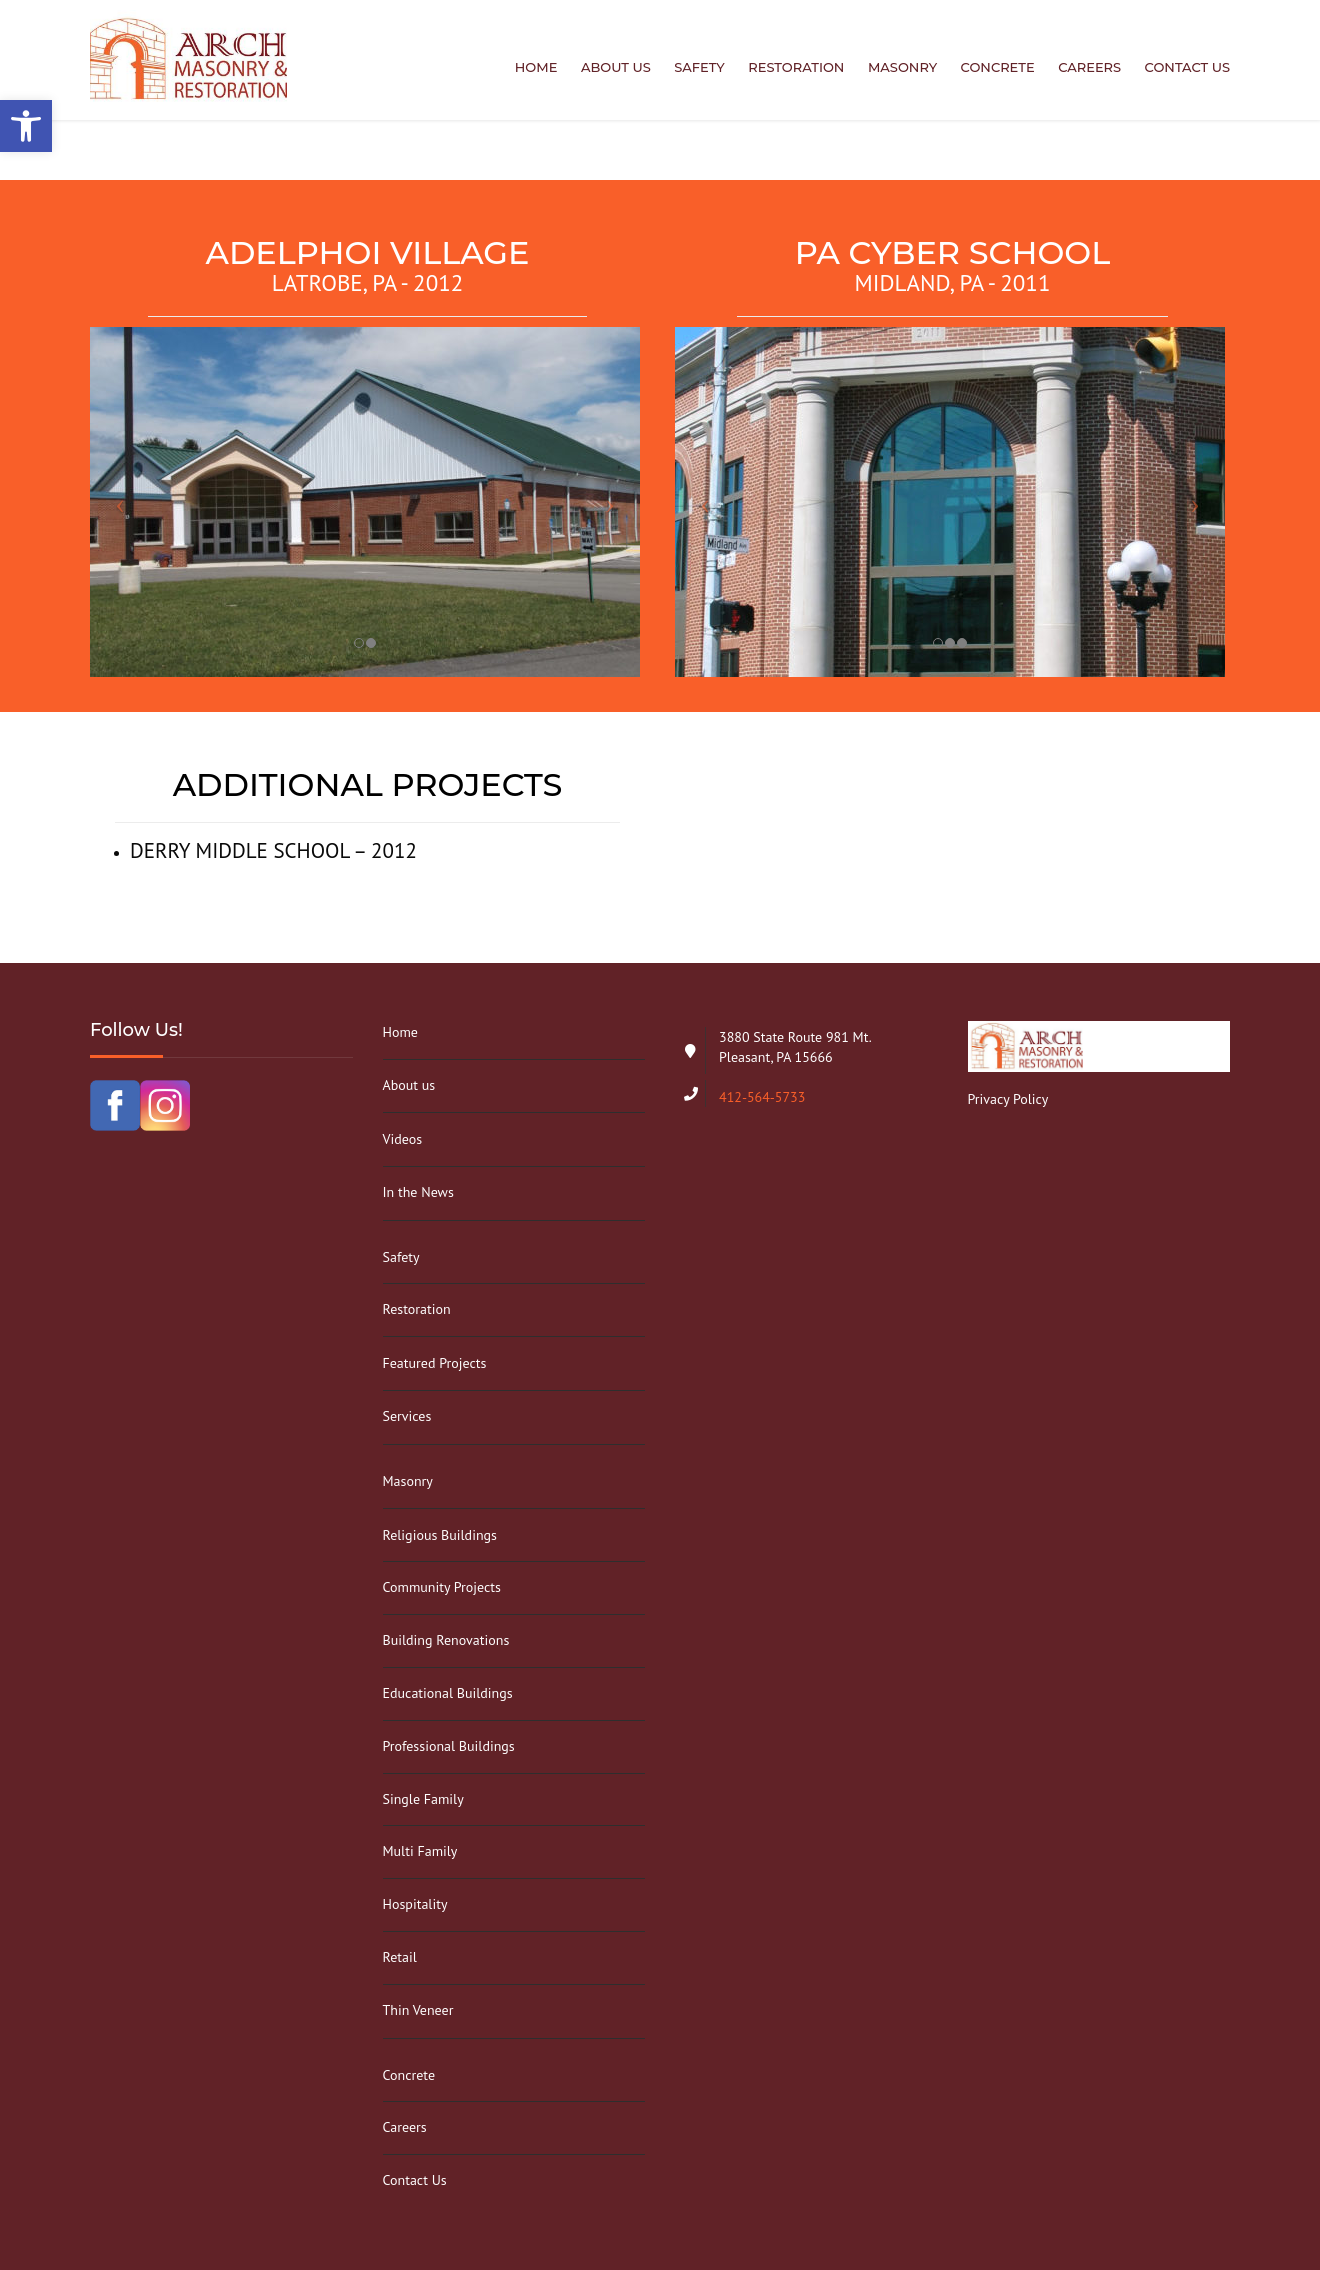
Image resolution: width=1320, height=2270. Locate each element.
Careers (1089, 67)
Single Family (423, 1799)
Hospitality (415, 1904)
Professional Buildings (449, 1746)
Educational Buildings (448, 1693)
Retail (400, 1957)
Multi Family (420, 1851)
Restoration (796, 67)
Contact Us (1187, 67)
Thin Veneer (418, 2010)
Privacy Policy (1008, 1099)
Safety (699, 67)
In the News (418, 1192)
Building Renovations (446, 1640)
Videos (403, 1139)
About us (616, 67)
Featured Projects (435, 1363)
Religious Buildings (440, 1535)
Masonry (902, 67)
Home (536, 67)
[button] (26, 126)
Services (407, 1416)
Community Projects (442, 1587)
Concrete (998, 67)
